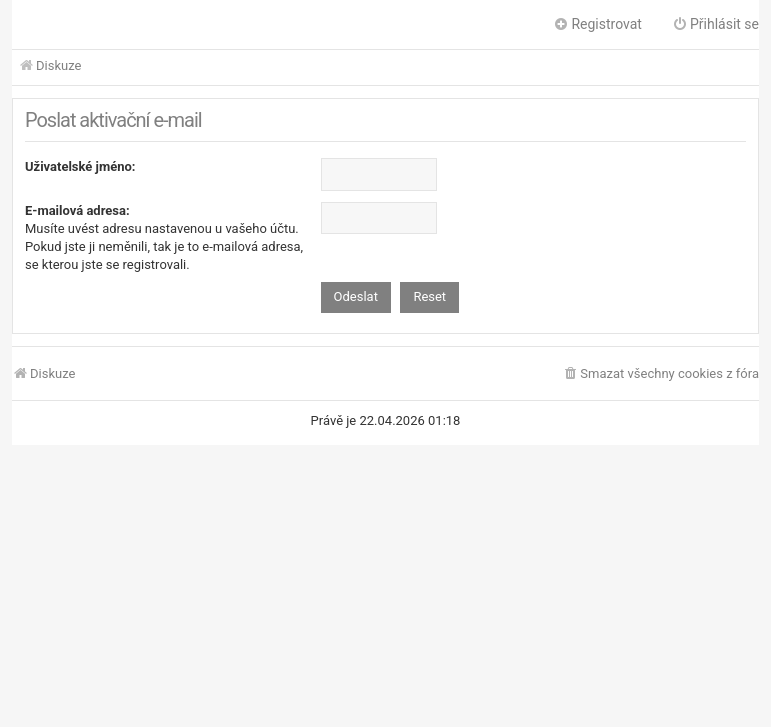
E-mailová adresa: (77, 210)
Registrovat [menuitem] (597, 24)
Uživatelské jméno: (80, 166)
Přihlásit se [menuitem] (715, 24)
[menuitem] (660, 374)
